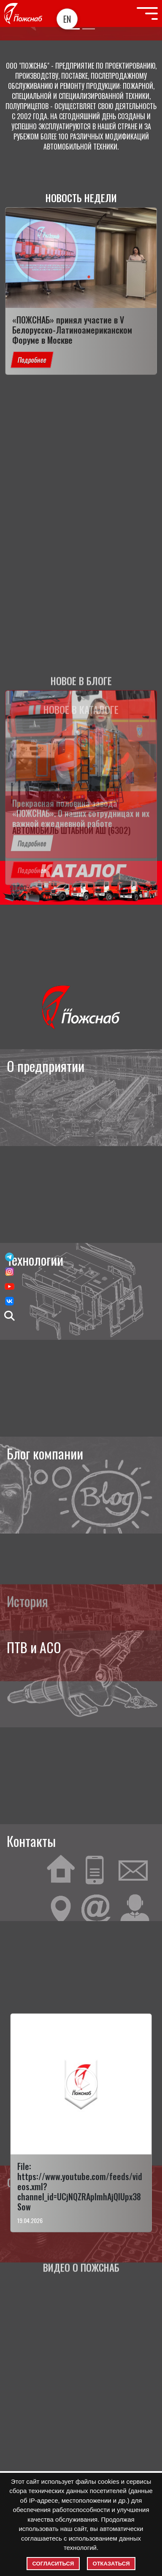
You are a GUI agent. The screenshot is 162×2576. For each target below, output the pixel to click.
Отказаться (111, 2563)
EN (67, 19)
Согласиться (53, 2563)
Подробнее (32, 360)
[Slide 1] (73, 29)
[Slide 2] (88, 29)
